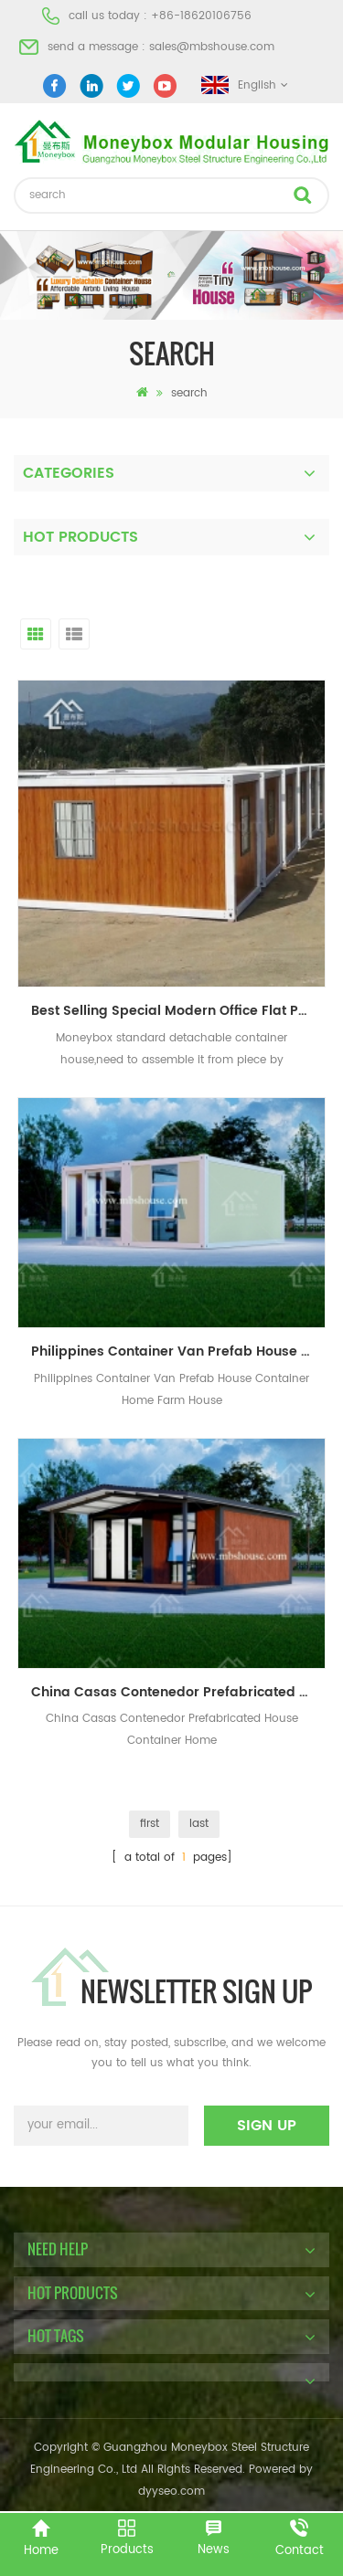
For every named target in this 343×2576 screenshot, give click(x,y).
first (149, 1823)
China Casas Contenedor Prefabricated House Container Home (178, 1692)
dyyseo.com (171, 2491)
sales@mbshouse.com (211, 47)
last (199, 1823)
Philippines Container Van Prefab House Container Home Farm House (178, 1351)
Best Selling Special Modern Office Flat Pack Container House (178, 1011)
